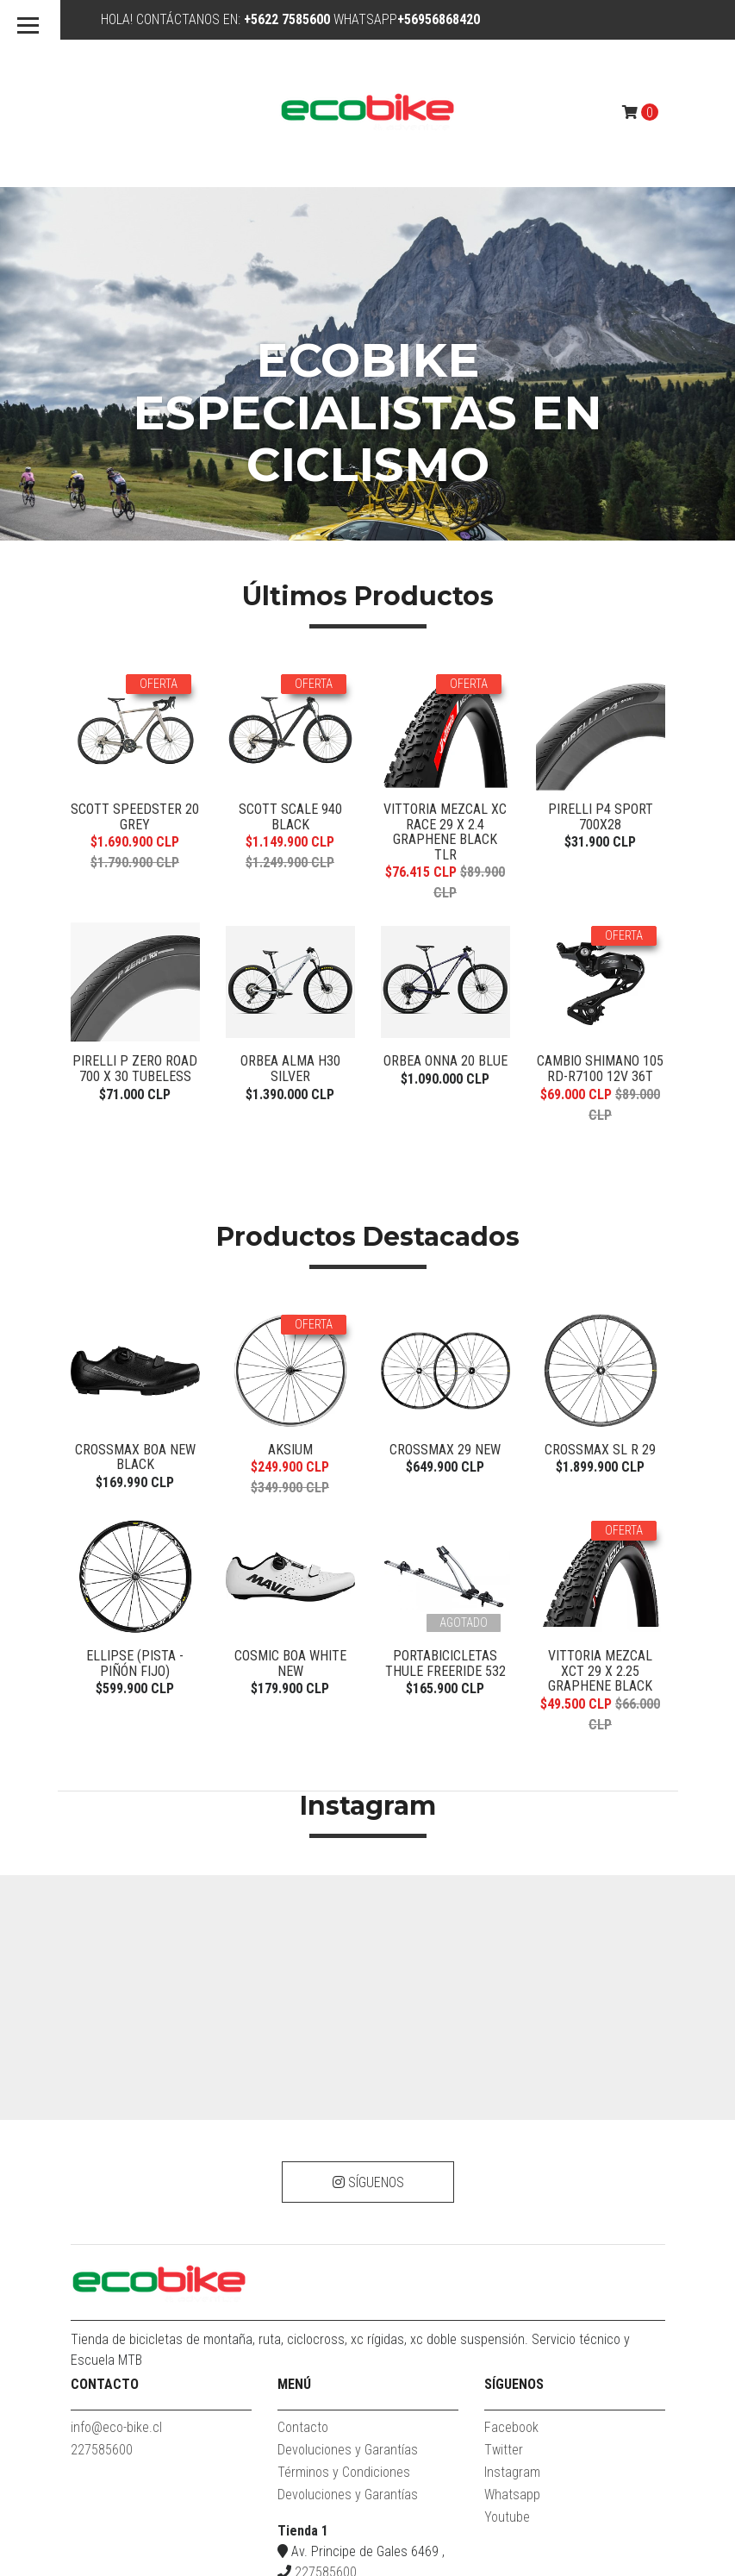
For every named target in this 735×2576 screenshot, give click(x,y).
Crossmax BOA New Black (135, 1131)
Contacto (302, 2102)
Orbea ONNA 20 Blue (445, 736)
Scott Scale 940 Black (290, 492)
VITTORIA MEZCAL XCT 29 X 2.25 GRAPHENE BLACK (600, 1345)
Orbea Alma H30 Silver (290, 744)
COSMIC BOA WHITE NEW (290, 1338)
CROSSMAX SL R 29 (600, 1124)
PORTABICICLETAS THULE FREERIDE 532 (445, 1338)
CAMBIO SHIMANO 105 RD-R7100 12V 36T (600, 744)
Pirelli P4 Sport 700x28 (600, 492)
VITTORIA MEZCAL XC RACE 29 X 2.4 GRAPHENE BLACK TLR (445, 507)
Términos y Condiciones (343, 2147)
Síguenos (367, 1857)
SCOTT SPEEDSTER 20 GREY (135, 492)
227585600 (102, 2124)
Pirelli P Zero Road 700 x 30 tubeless (134, 744)
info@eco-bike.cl (116, 2102)
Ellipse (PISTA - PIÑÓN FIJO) (135, 1338)
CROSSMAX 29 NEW (445, 1124)
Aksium (290, 1124)
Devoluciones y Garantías (347, 2124)
